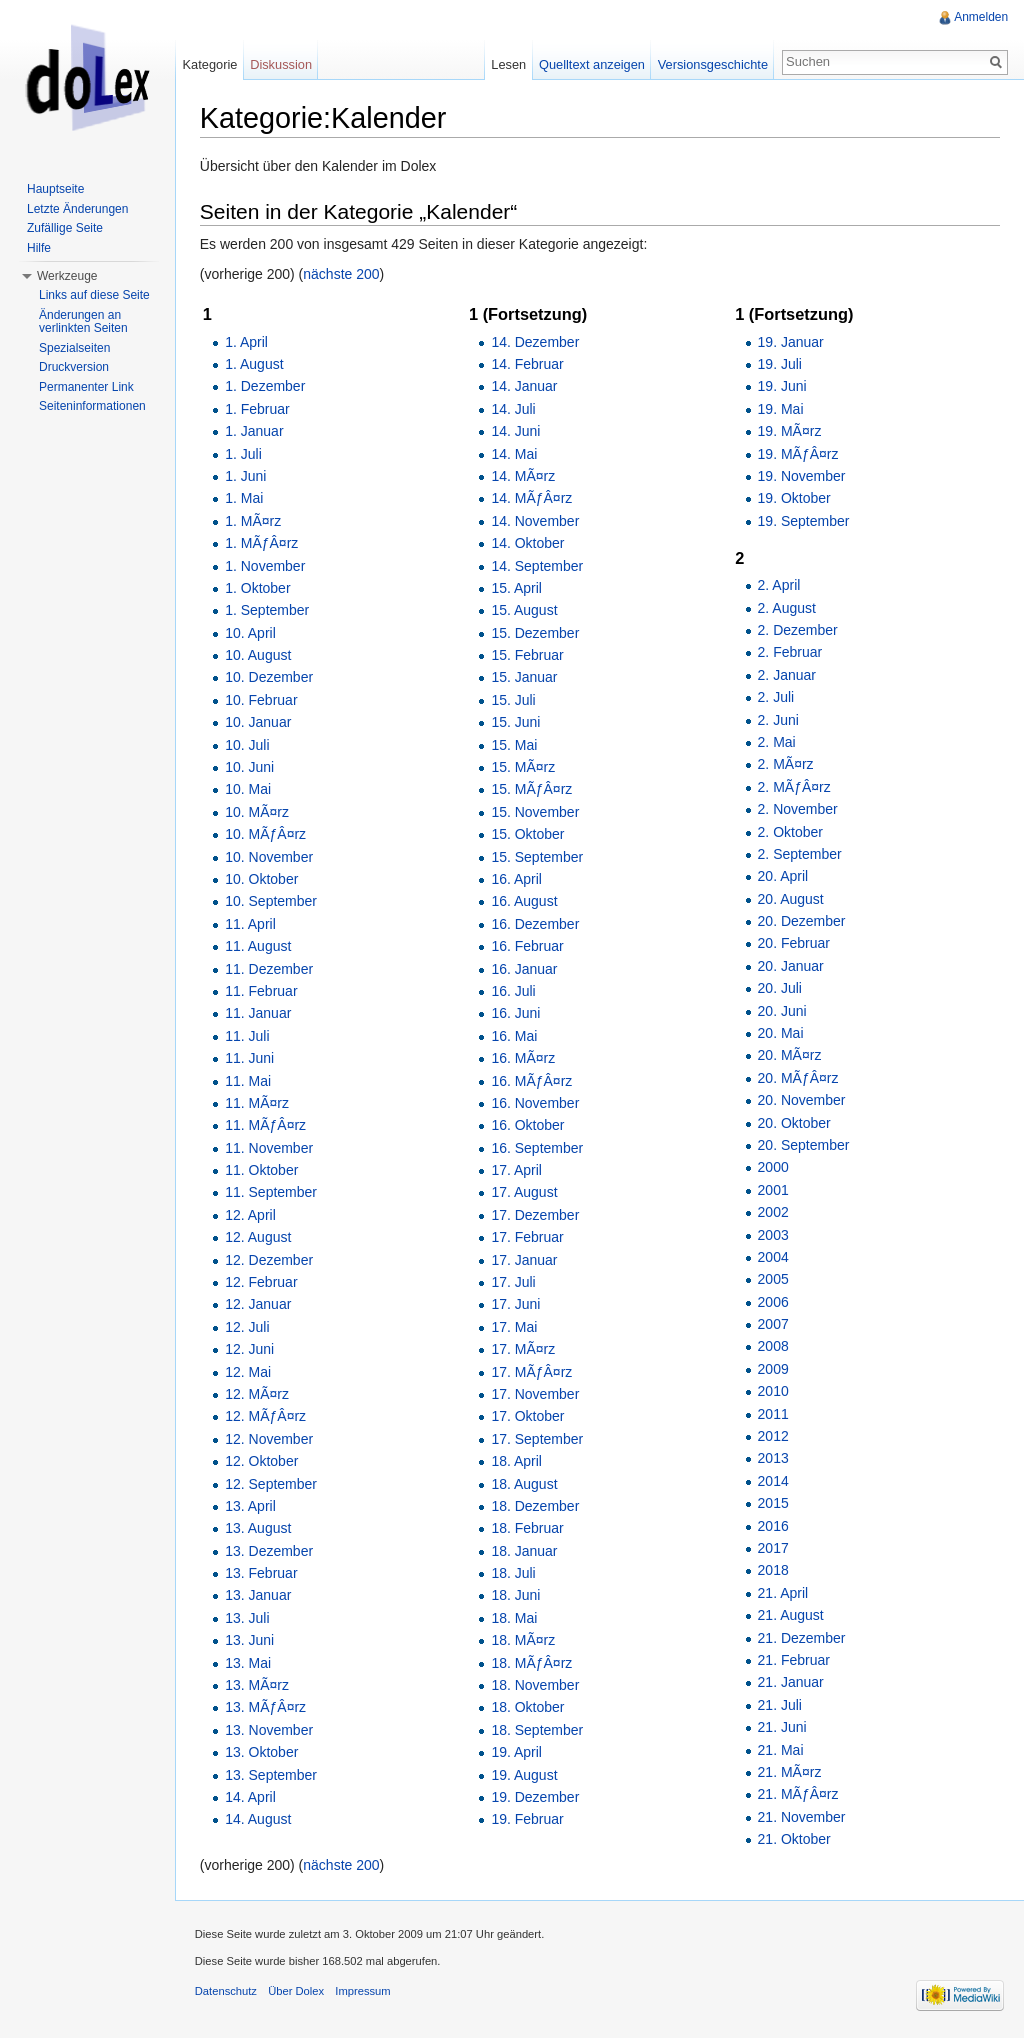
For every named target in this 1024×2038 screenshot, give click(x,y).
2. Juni (778, 720)
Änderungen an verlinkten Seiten (83, 322)
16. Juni (516, 1014)
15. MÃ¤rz (524, 767)
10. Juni (250, 767)
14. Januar (525, 387)
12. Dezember (270, 1260)
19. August (525, 1775)
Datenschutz (227, 1992)
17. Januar (525, 1260)
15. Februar (528, 655)
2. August (787, 608)
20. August (791, 899)
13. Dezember (270, 1551)
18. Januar (525, 1551)
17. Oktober (528, 1417)
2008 (773, 1347)
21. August (791, 1615)
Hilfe (39, 248)
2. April (779, 585)
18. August (525, 1484)
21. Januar (791, 1683)
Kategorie (210, 64)
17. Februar (528, 1237)
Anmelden (981, 17)
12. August (259, 1237)
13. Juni (250, 1640)
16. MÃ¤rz (524, 1058)
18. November (536, 1685)
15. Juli (514, 700)
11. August (259, 946)
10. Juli (248, 745)
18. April (517, 1461)
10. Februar (262, 700)
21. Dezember (802, 1638)
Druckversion (74, 367)
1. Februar (258, 409)
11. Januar (259, 1014)
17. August (525, 1193)
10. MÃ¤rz (258, 812)
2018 (773, 1571)
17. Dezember (536, 1215)
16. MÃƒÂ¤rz (532, 1081)
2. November (798, 809)
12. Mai (249, 1372)
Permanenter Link (86, 387)
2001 (773, 1190)
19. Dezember (536, 1797)
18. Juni (516, 1596)
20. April (783, 876)
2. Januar (787, 675)
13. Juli (248, 1618)
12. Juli (248, 1327)
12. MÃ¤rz (258, 1394)
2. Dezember (798, 630)
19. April (517, 1752)
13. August (259, 1529)
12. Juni (250, 1349)
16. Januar (525, 969)
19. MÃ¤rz (790, 431)
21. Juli (780, 1705)
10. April (251, 633)
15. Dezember (536, 633)
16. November (536, 1103)
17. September (538, 1439)
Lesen (508, 64)
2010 (773, 1391)
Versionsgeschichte (712, 64)
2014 (773, 1481)
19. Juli (780, 364)
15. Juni (516, 722)
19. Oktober (794, 499)
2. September (800, 854)
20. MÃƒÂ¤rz (798, 1078)
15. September (538, 857)
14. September (538, 566)
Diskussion (282, 64)
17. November (536, 1394)
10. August (259, 655)
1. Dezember (266, 387)
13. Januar (259, 1596)
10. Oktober (262, 879)
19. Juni (782, 387)
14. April (251, 1797)
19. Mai (781, 409)
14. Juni (516, 431)
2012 (773, 1436)
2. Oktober (790, 832)
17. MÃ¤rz (524, 1349)
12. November (270, 1439)
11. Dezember (270, 969)
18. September (538, 1730)
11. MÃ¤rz (258, 1103)
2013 (773, 1459)
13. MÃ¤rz (258, 1685)
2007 (773, 1324)
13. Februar (262, 1573)
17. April (517, 1170)
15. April (517, 588)
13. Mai (249, 1663)
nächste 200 (343, 274)
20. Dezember (802, 921)
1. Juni (246, 476)
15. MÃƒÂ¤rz (532, 790)
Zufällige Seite (65, 228)
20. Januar (791, 966)
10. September (272, 902)
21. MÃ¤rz (790, 1772)
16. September (538, 1148)
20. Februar (794, 944)
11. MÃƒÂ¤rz (266, 1125)
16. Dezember (536, 924)
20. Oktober (794, 1123)
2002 (773, 1212)
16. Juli (514, 991)
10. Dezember (270, 678)
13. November (270, 1730)
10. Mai (249, 790)
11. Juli (248, 1036)
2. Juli (776, 697)
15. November (536, 812)
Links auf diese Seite (94, 295)
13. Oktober (262, 1752)
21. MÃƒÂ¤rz (798, 1795)
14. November (536, 521)
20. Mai (781, 1033)
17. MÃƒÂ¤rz (532, 1372)
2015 (773, 1503)
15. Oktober (528, 834)
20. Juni (782, 1011)
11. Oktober (262, 1170)
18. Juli (514, 1573)
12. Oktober (262, 1461)
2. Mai (777, 742)
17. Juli (514, 1282)
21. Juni (782, 1727)
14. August (259, 1820)
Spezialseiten (74, 348)
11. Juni (250, 1058)
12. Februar (262, 1282)
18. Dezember (536, 1506)
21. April (783, 1593)
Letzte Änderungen (77, 209)
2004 (773, 1257)
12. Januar (259, 1305)
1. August (255, 364)
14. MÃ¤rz (524, 476)
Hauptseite (55, 189)
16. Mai (515, 1036)
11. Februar (262, 991)
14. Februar (528, 364)
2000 (773, 1168)
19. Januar (791, 342)
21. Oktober (794, 1839)
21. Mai (781, 1750)
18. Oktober (528, 1708)
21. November (802, 1817)
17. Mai (515, 1327)
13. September (272, 1775)
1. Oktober (258, 588)
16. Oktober (528, 1125)
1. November (266, 566)
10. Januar (259, 722)
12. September (272, 1484)
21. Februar (794, 1660)
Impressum (364, 1992)
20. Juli (780, 988)
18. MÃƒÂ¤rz (532, 1663)
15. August (525, 611)
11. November (270, 1148)
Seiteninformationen (92, 406)
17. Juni (516, 1305)
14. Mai (515, 454)
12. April (251, 1215)
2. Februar (790, 653)
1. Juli (244, 454)
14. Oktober (528, 543)
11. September (272, 1193)
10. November (270, 857)
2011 (773, 1414)
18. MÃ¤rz (524, 1640)
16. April (517, 879)
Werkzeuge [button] (67, 276)
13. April (251, 1506)
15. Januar (525, 678)
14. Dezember (536, 342)
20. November (802, 1100)
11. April (251, 924)
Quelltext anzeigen (592, 64)
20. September (804, 1145)
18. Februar (528, 1529)
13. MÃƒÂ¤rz (266, 1708)
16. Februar (528, 946)
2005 (773, 1280)
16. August (525, 902)
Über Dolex (297, 1992)
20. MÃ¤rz (790, 1056)
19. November (802, 476)
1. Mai (245, 499)
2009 (773, 1369)
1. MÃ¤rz (254, 521)
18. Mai (515, 1618)
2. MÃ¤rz (786, 765)
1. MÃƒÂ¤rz (262, 543)
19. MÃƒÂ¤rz (798, 454)
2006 (773, 1302)
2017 (773, 1548)
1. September (268, 611)
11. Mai (249, 1081)
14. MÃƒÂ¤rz (532, 499)
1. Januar (255, 431)
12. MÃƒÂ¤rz (266, 1417)
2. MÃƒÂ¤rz (794, 787)
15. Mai (515, 745)
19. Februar (528, 1820)
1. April (247, 342)
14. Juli (514, 409)
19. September (804, 521)
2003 (773, 1235)
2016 (773, 1526)
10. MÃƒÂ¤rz (266, 834)
